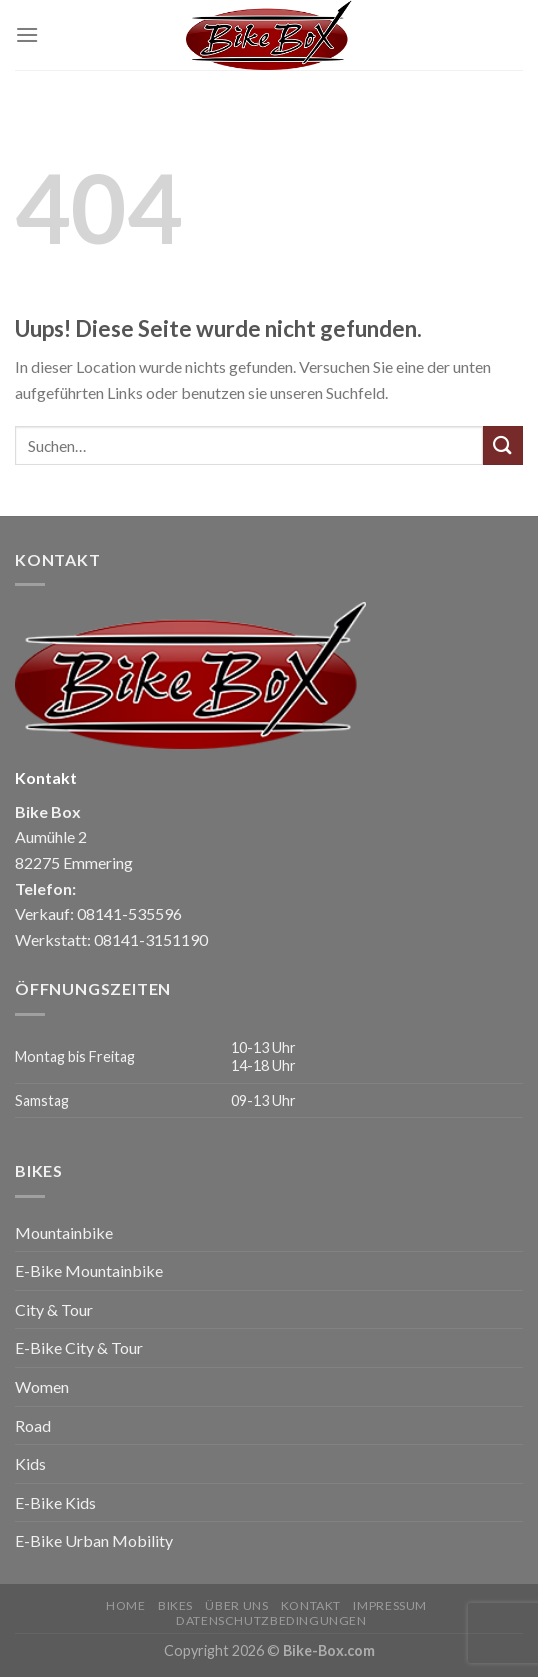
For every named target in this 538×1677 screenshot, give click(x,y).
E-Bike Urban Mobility (94, 1540)
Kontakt (311, 1605)
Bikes (175, 1605)
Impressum (390, 1605)
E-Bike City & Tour (79, 1347)
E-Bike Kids (55, 1502)
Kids (30, 1463)
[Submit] (503, 445)
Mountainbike (64, 1232)
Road (33, 1425)
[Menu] (27, 34)
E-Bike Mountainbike (89, 1270)
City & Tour (54, 1309)
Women (42, 1386)
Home (125, 1605)
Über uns (236, 1605)
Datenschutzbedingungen (271, 1620)
